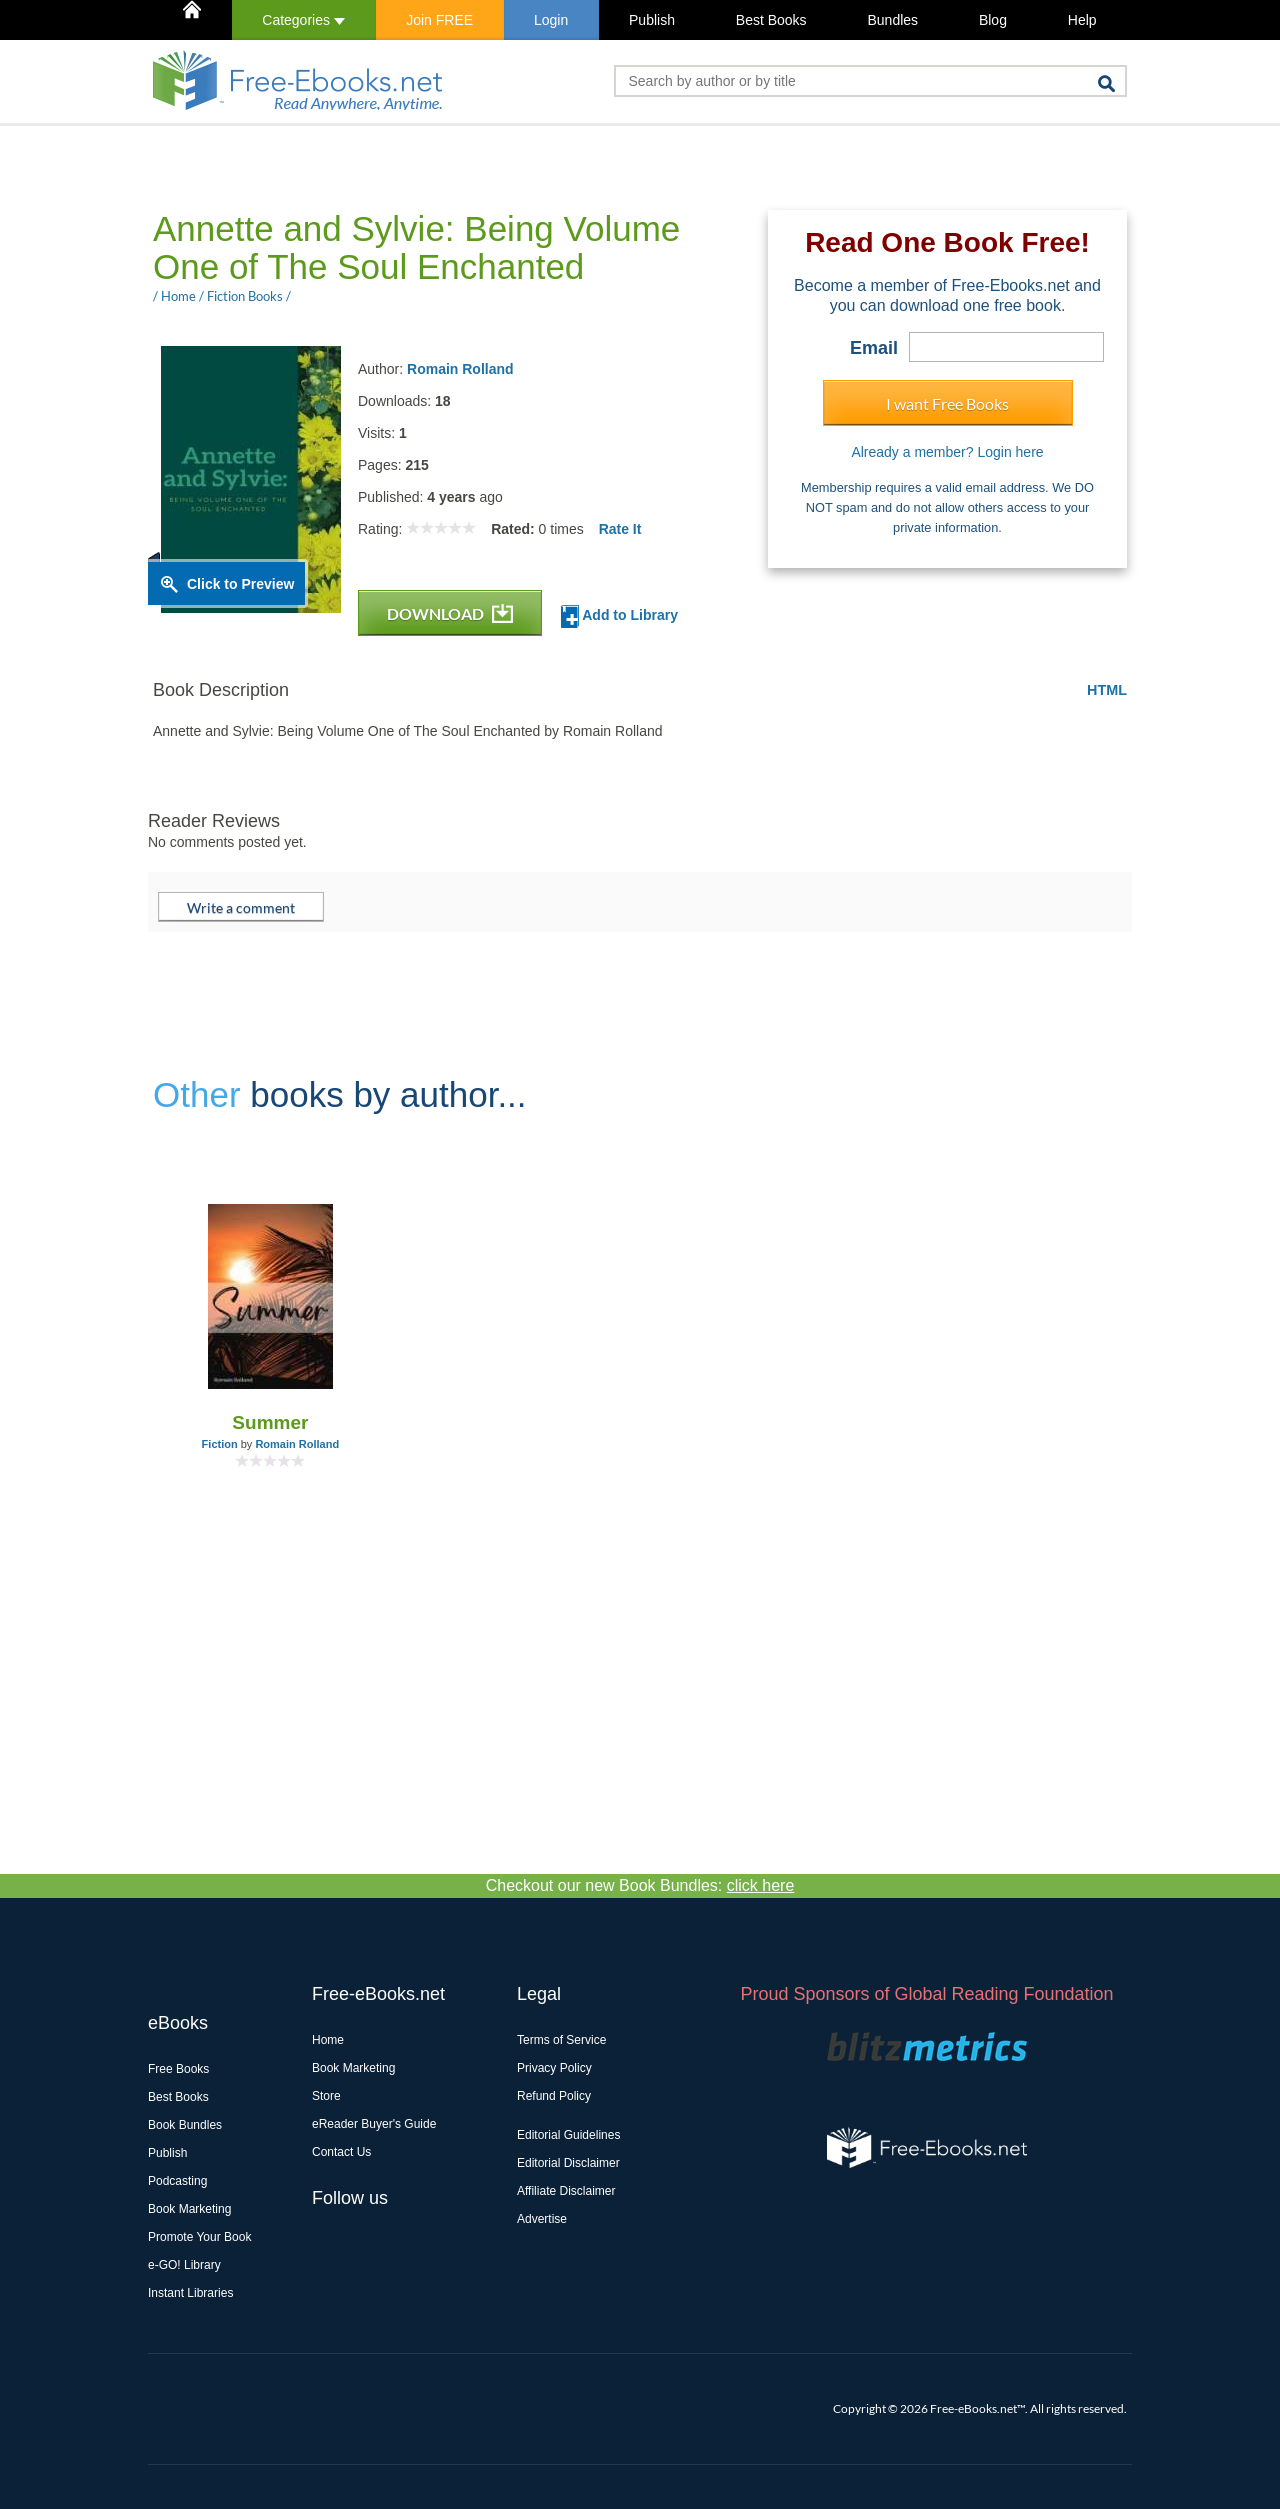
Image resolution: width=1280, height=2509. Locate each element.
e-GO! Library (184, 2265)
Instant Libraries (190, 2293)
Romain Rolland (460, 369)
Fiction (220, 1444)
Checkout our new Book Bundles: (640, 1885)
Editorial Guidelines (568, 2135)
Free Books (178, 2069)
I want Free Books (947, 403)
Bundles (892, 20)
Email (874, 348)
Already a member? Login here (947, 452)
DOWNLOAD (450, 613)
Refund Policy (554, 2096)
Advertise (542, 2219)
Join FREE (439, 20)
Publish (652, 20)
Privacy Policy (554, 2068)
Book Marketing (189, 2209)
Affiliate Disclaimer (566, 2191)
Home (328, 2040)
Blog (993, 20)
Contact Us (341, 2152)
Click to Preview (240, 584)
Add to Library (619, 616)
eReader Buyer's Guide (374, 2124)
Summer (270, 1422)
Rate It (620, 529)
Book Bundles (185, 2125)
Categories (303, 20)
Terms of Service (561, 2040)
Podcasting (177, 2181)
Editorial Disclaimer (568, 2163)
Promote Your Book (199, 2237)
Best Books (771, 20)
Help (1082, 20)
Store (326, 2096)
